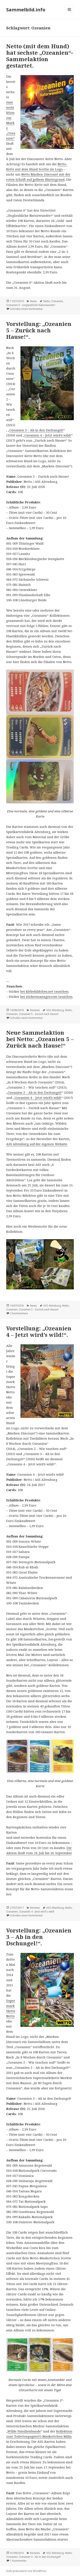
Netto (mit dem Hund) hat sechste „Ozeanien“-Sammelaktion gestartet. (39, 55)
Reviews (35, 1010)
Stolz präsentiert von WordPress (26, 2571)
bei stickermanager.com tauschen (46, 996)
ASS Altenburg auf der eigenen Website (36, 1144)
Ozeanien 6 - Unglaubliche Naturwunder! (30, 305)
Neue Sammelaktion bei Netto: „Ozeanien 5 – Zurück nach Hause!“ (40, 1039)
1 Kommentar (18, 2560)
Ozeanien (57, 301)
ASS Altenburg (55, 1010)
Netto (46, 301)
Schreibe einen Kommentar (26, 309)
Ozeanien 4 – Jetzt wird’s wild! (48, 435)
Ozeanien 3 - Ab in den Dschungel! (40, 2557)
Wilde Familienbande (24, 2431)
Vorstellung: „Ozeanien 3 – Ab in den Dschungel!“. (38, 1936)
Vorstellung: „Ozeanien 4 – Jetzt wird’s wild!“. (38, 1331)
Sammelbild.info (25, 9)
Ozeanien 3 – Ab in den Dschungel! (36, 430)
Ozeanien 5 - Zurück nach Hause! (38, 1014)
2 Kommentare (19, 1313)
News (33, 301)
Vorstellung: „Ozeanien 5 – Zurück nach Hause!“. (38, 330)
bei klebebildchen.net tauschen (44, 991)
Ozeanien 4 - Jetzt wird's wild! (36, 1911)
